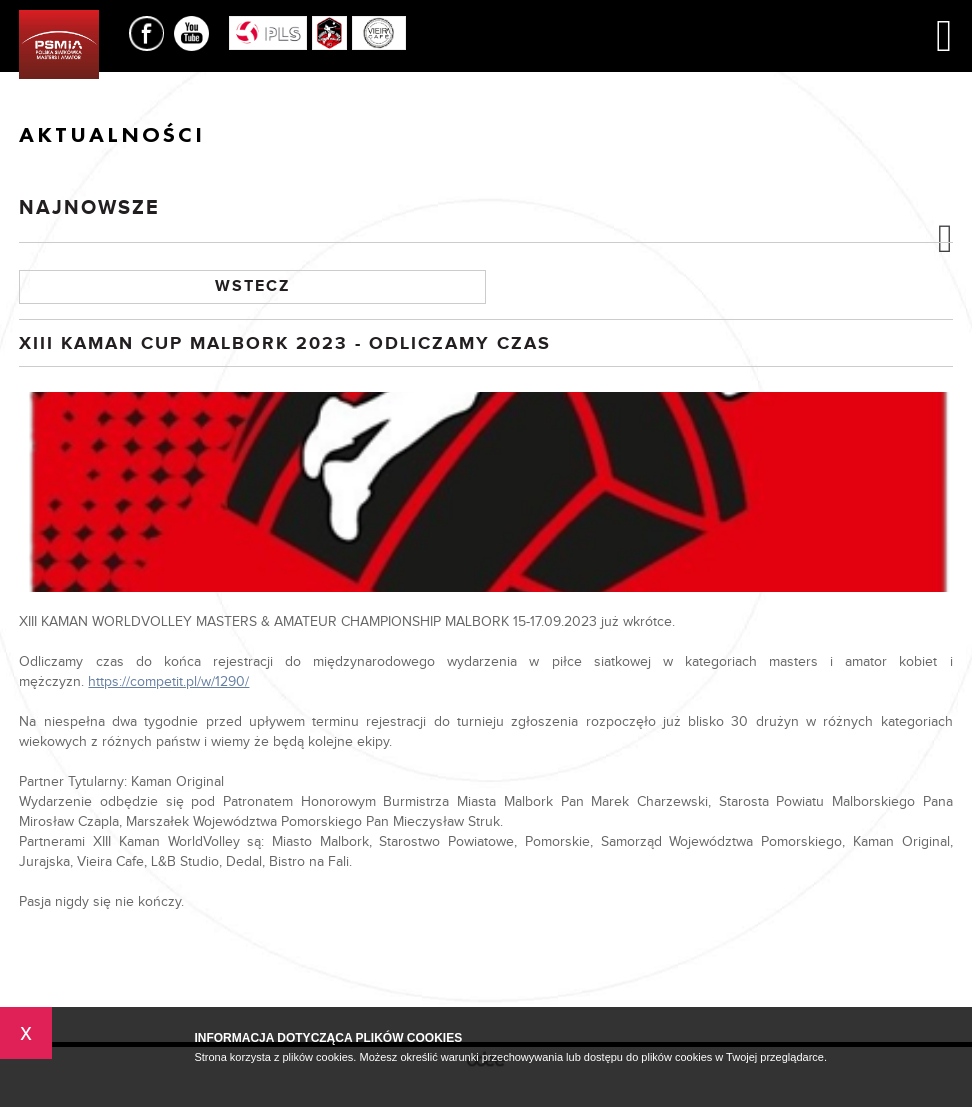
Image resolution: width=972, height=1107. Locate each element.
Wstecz (252, 286)
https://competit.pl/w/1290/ (168, 682)
